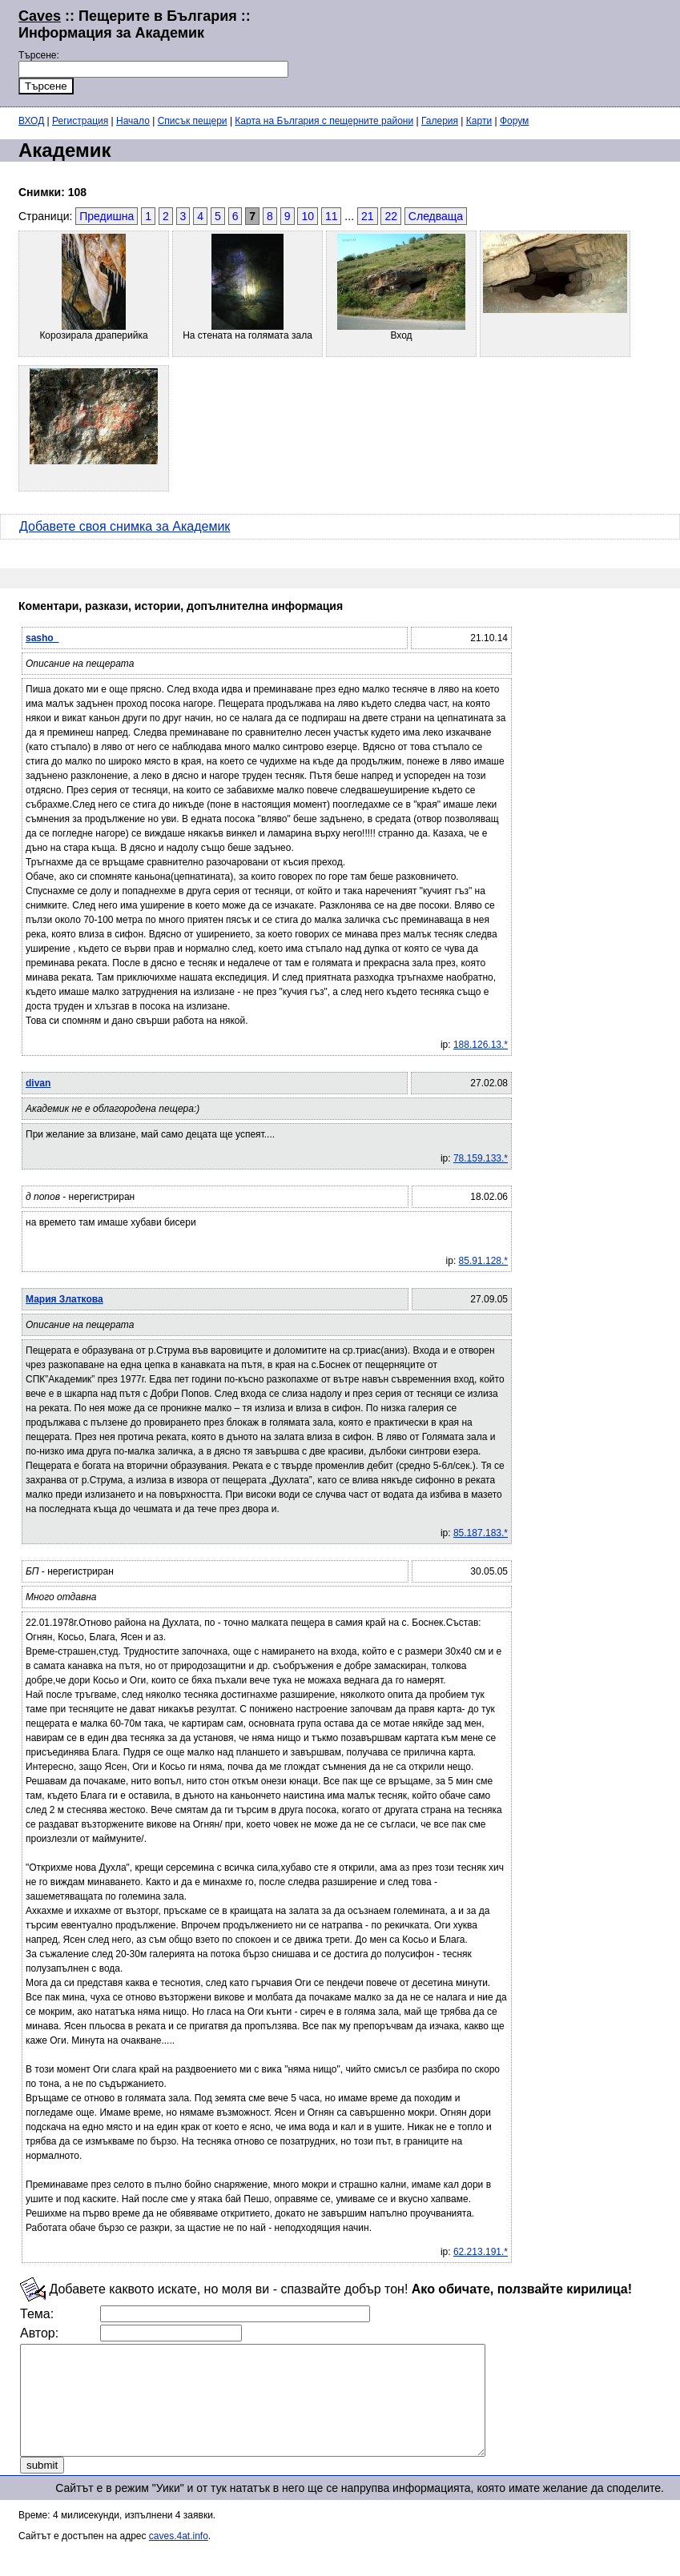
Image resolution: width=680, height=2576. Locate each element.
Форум (514, 120)
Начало (133, 120)
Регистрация (80, 120)
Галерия (439, 120)
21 (367, 216)
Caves (39, 16)
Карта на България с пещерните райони (324, 120)
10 (307, 216)
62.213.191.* (480, 2251)
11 (331, 216)
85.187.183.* (480, 1533)
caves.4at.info (178, 2557)
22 (390, 216)
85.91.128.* (483, 1260)
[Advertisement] (475, 51)
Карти (479, 120)
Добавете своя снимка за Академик (124, 526)
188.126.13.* (480, 1044)
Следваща (435, 216)
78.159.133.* (480, 1158)
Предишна (106, 216)
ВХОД (31, 120)
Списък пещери (192, 120)
